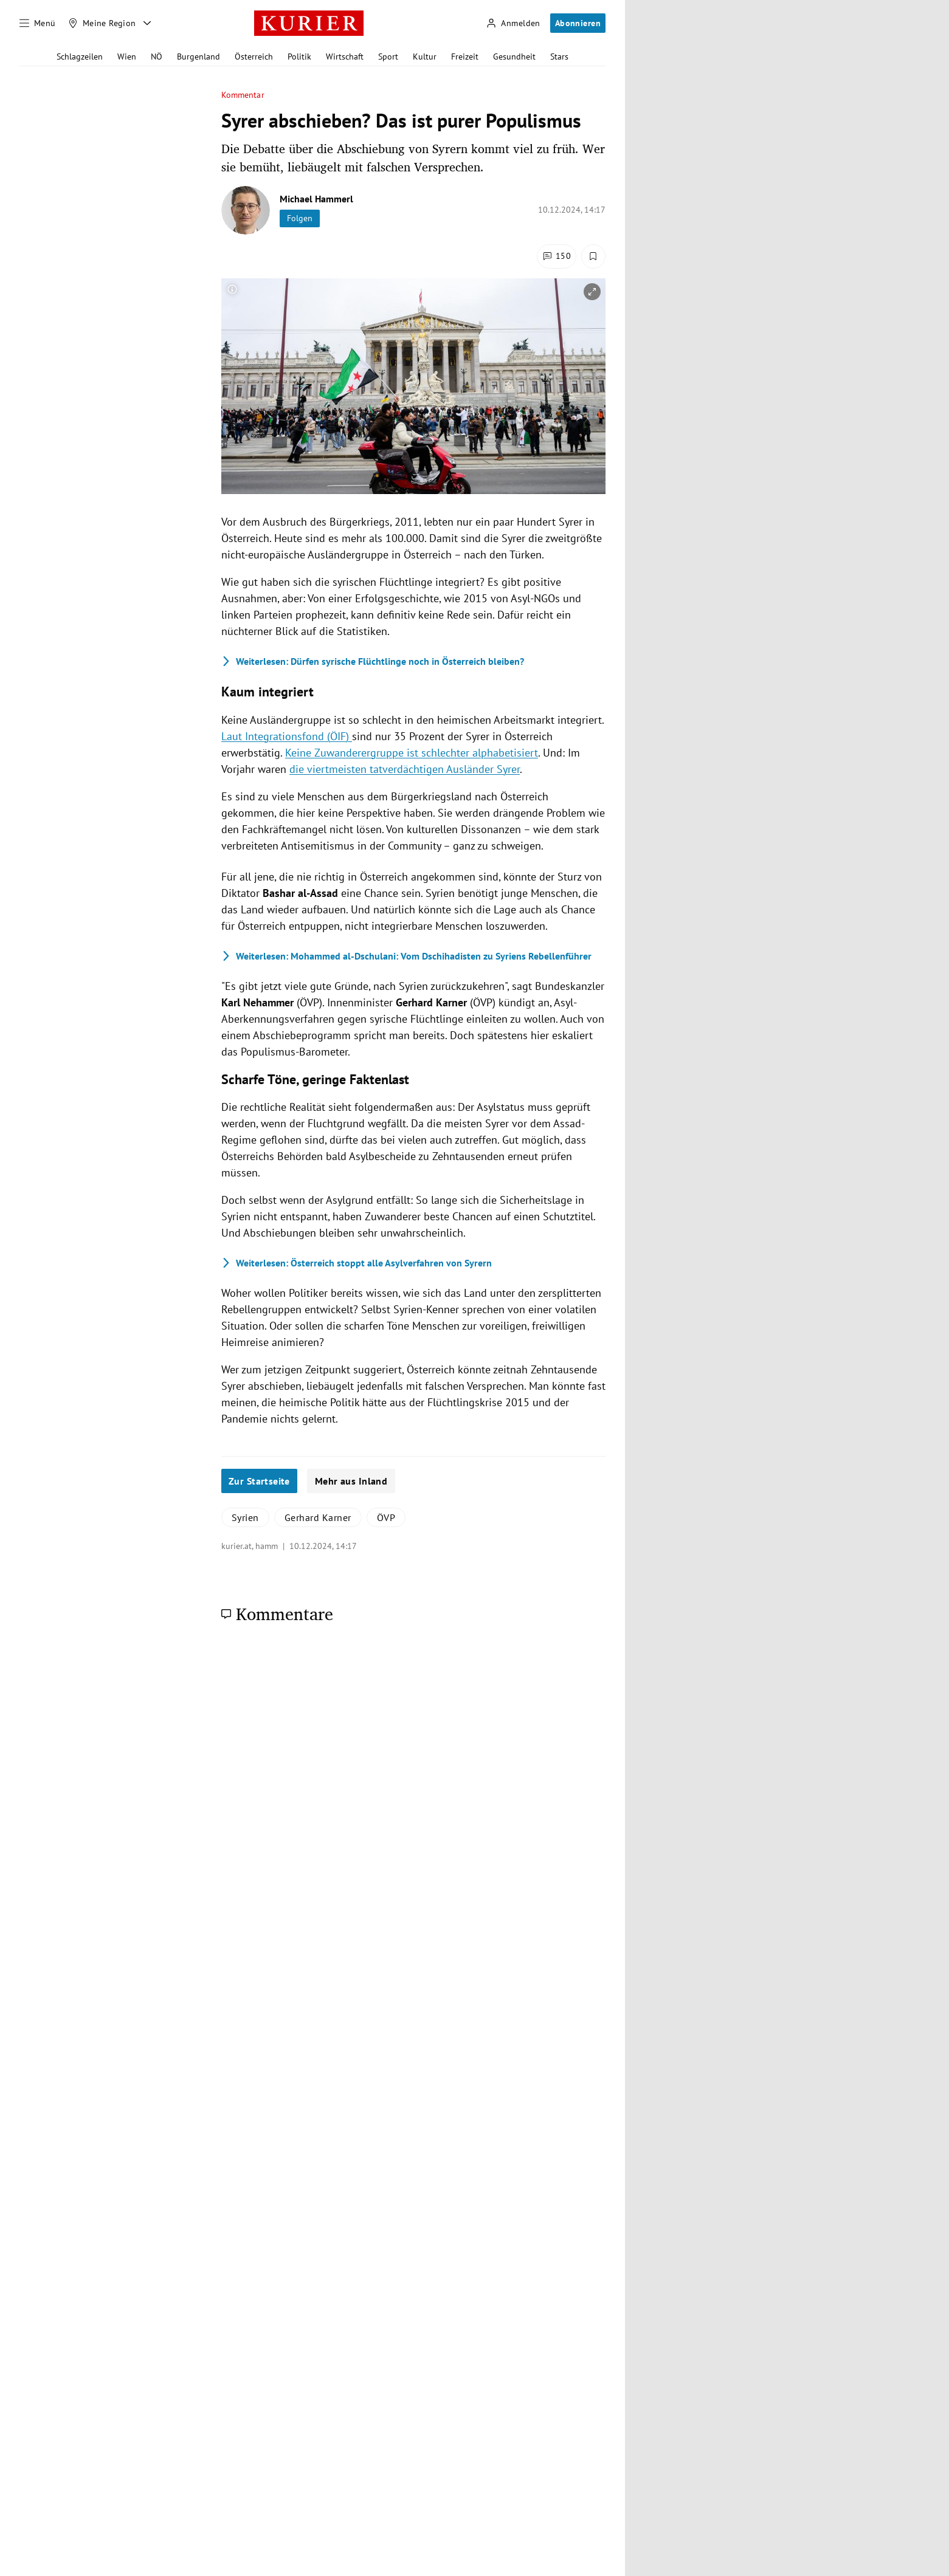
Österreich (254, 56)
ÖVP (386, 1517)
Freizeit (464, 56)
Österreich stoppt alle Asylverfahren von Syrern (356, 1263)
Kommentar (242, 95)
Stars (559, 56)
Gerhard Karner (318, 1517)
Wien (126, 56)
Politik (299, 56)
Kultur (425, 56)
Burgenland (198, 56)
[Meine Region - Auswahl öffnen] (147, 23)
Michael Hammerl (316, 199)
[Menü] (37, 23)
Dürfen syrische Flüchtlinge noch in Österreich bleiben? (372, 661)
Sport (388, 56)
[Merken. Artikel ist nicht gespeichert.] (593, 256)
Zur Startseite (259, 1481)
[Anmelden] (513, 23)
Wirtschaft (345, 56)
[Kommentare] (556, 256)
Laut (286, 736)
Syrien (245, 1517)
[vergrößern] (592, 291)
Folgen (299, 218)
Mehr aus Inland (351, 1481)
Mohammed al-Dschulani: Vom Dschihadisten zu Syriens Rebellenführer (406, 956)
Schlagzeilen (80, 56)
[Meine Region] (102, 23)
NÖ (156, 56)
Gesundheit (514, 56)
